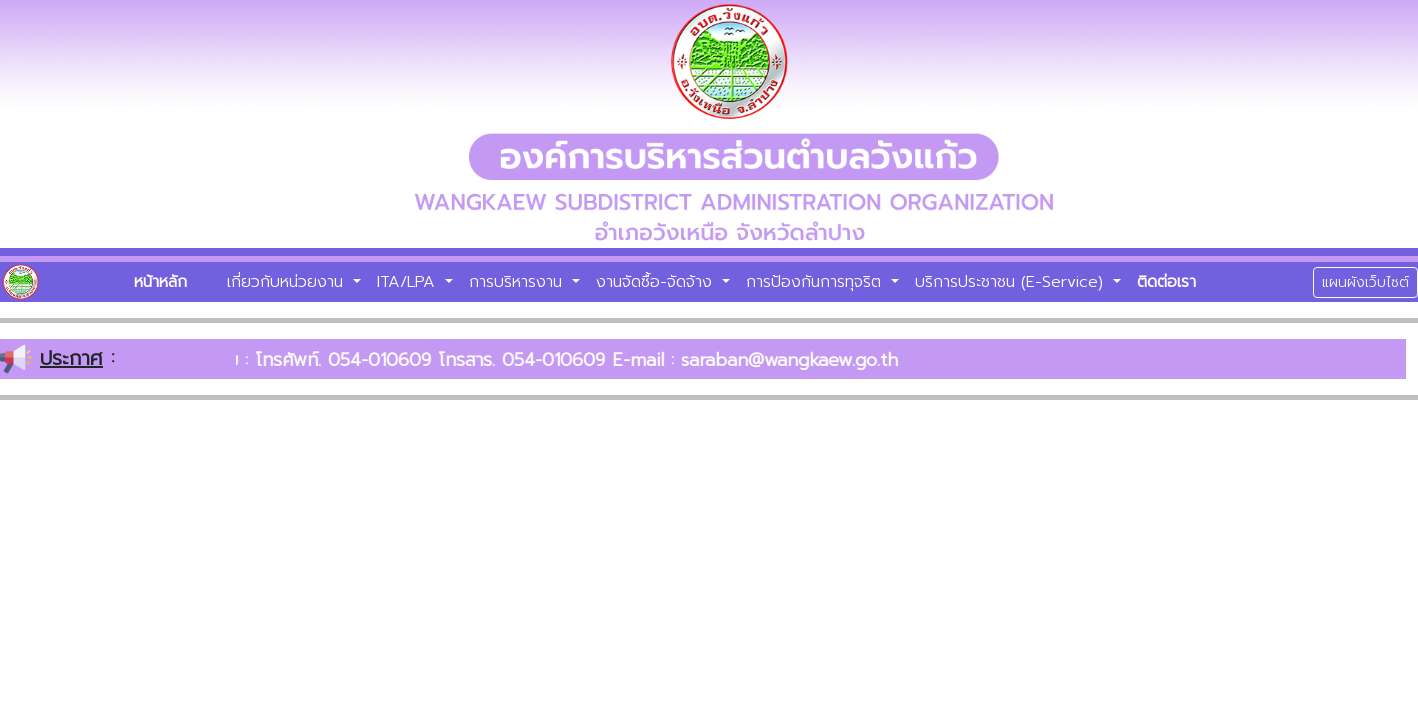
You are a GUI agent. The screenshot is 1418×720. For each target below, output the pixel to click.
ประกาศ (71, 358)
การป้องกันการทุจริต (816, 282)
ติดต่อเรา (1166, 282)
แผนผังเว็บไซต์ (1365, 282)
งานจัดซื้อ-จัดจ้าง (657, 282)
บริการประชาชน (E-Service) (1012, 282)
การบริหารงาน (518, 282)
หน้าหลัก (160, 282)
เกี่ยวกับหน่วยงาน (288, 282)
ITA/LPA (409, 282)
